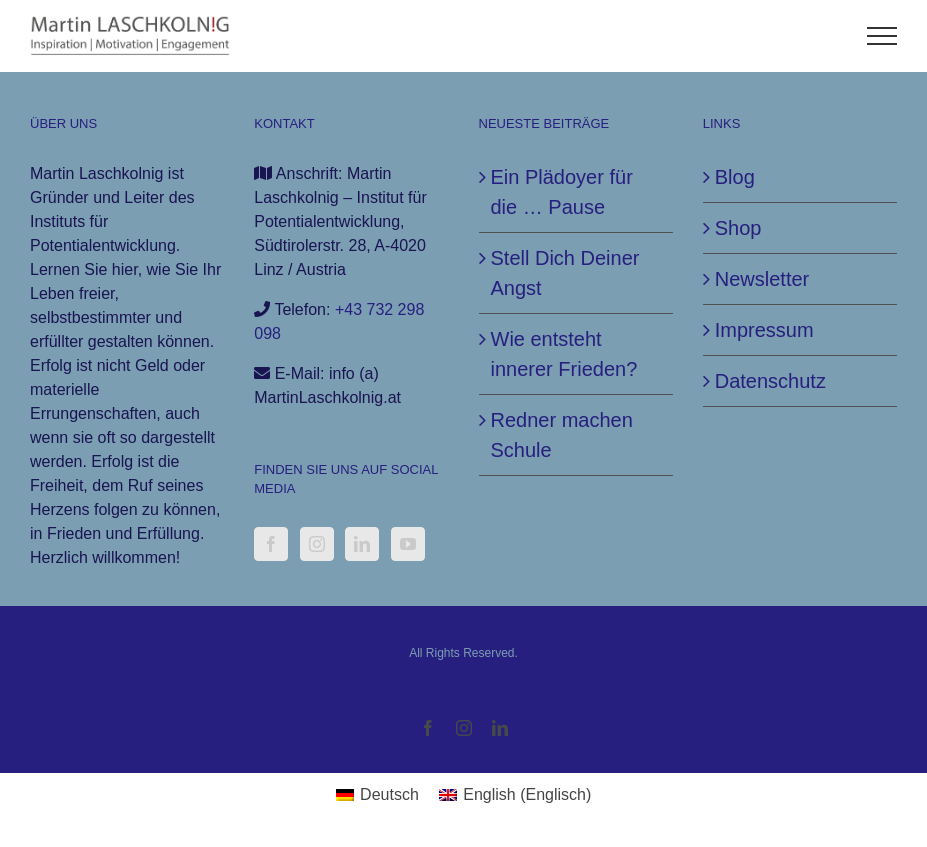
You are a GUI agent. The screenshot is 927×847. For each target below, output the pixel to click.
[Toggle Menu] (882, 36)
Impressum (764, 330)
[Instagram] (317, 544)
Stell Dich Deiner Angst (565, 273)
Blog (735, 177)
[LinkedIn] (362, 544)
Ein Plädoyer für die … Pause (562, 192)
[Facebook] (271, 544)
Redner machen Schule (562, 435)
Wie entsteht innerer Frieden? (564, 354)
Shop (738, 228)
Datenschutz (770, 381)
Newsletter (762, 279)
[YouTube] (408, 544)
